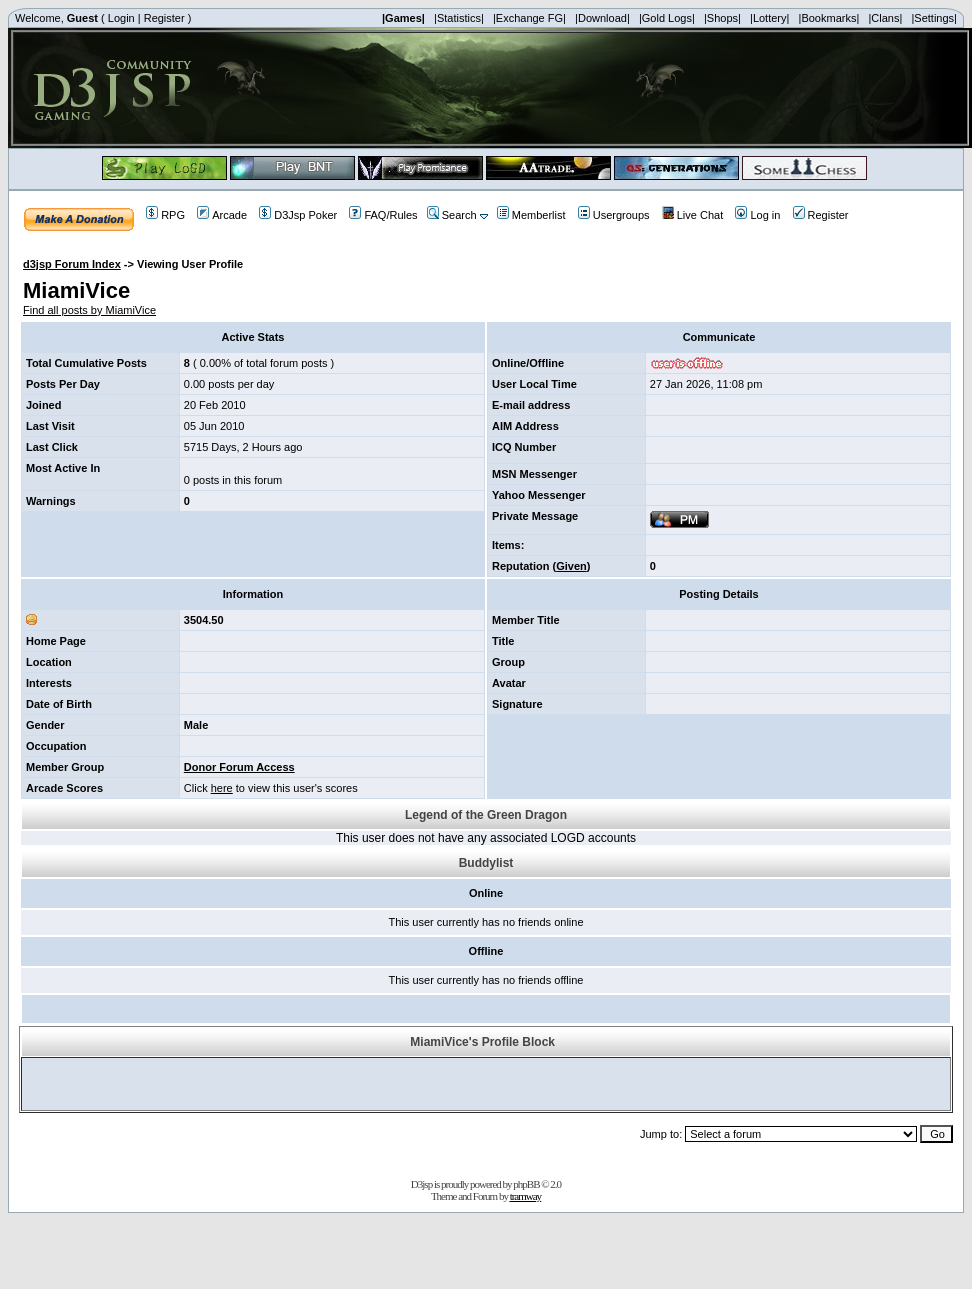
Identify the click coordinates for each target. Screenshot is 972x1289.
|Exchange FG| (529, 18)
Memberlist (531, 215)
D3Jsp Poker (298, 215)
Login (121, 18)
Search (452, 215)
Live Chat (692, 215)
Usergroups (614, 215)
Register (164, 18)
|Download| (602, 18)
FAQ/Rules (383, 215)
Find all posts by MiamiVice (89, 310)
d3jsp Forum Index (72, 264)
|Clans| (885, 18)
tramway (525, 1196)
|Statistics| (459, 18)
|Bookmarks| (829, 18)
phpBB (526, 1184)
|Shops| (722, 18)
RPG (165, 215)
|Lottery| (769, 18)
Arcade (222, 215)
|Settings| (933, 18)
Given (571, 566)
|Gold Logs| (667, 18)
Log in (757, 215)
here (222, 788)
